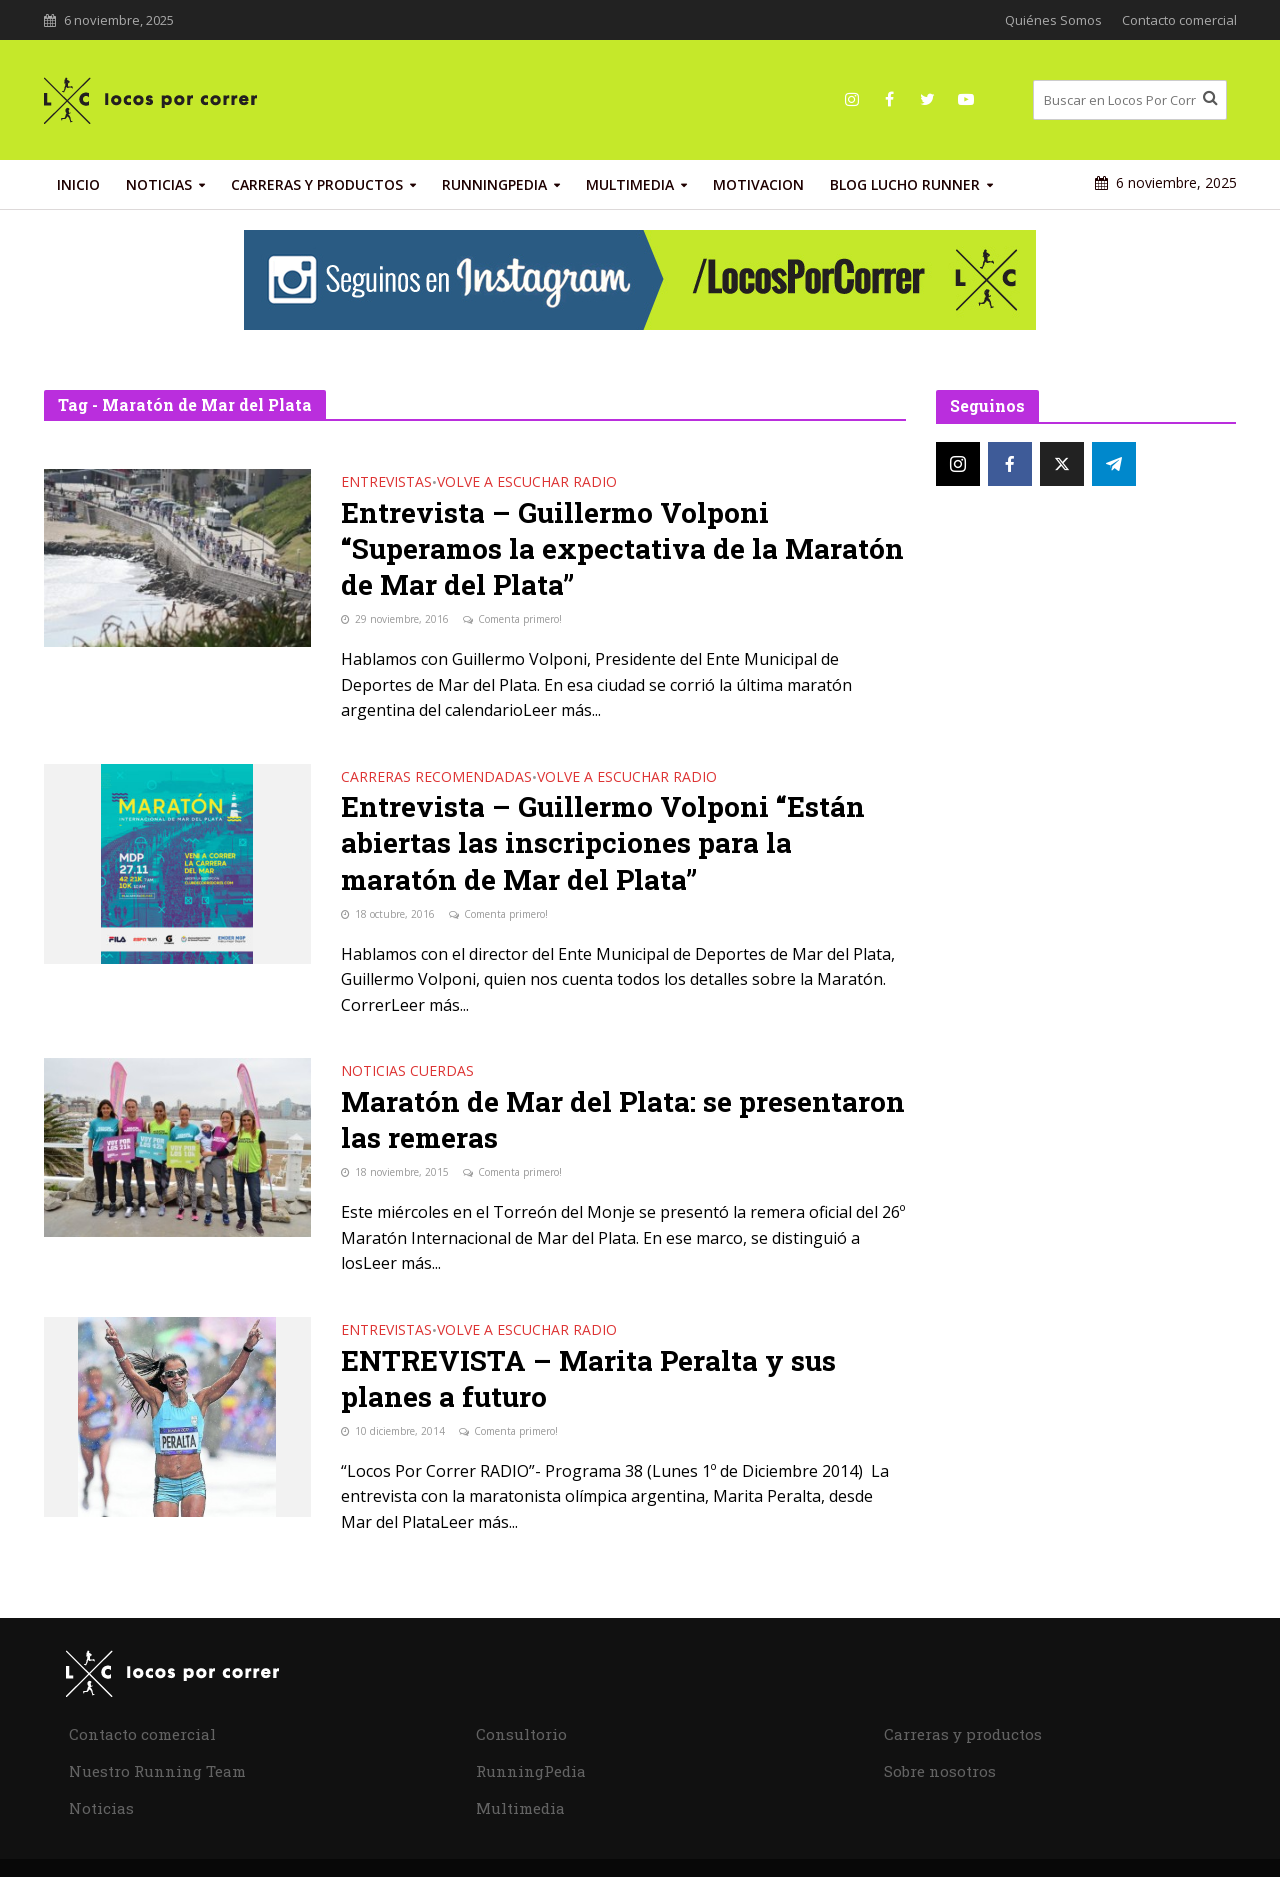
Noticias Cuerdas (407, 1072)
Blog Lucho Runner (905, 184)
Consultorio (521, 1734)
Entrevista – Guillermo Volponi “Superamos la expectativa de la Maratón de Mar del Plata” (622, 549)
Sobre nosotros (940, 1771)
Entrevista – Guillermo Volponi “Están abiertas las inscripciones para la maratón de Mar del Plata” (603, 843)
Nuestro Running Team (157, 1771)
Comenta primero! (520, 619)
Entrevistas (386, 483)
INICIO (78, 184)
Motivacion (758, 184)
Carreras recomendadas (436, 778)
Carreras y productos (317, 184)
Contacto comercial (1179, 20)
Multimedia (630, 184)
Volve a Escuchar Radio (527, 483)
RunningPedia (494, 184)
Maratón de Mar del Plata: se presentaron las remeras (623, 1120)
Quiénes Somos (1053, 20)
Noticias (159, 184)
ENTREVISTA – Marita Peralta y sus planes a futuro (588, 1379)
